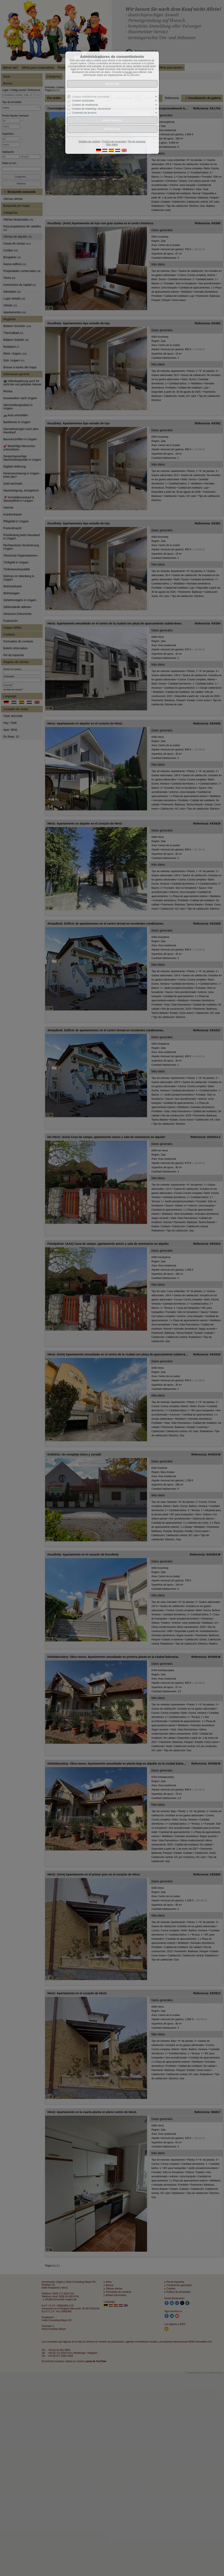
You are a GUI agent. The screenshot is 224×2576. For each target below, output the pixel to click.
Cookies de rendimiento (85, 104)
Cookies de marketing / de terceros (91, 108)
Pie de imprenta (136, 141)
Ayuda (128, 72)
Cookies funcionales (83, 100)
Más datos (112, 144)
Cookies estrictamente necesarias (90, 96)
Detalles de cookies (89, 141)
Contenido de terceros (84, 112)
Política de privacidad (114, 141)
